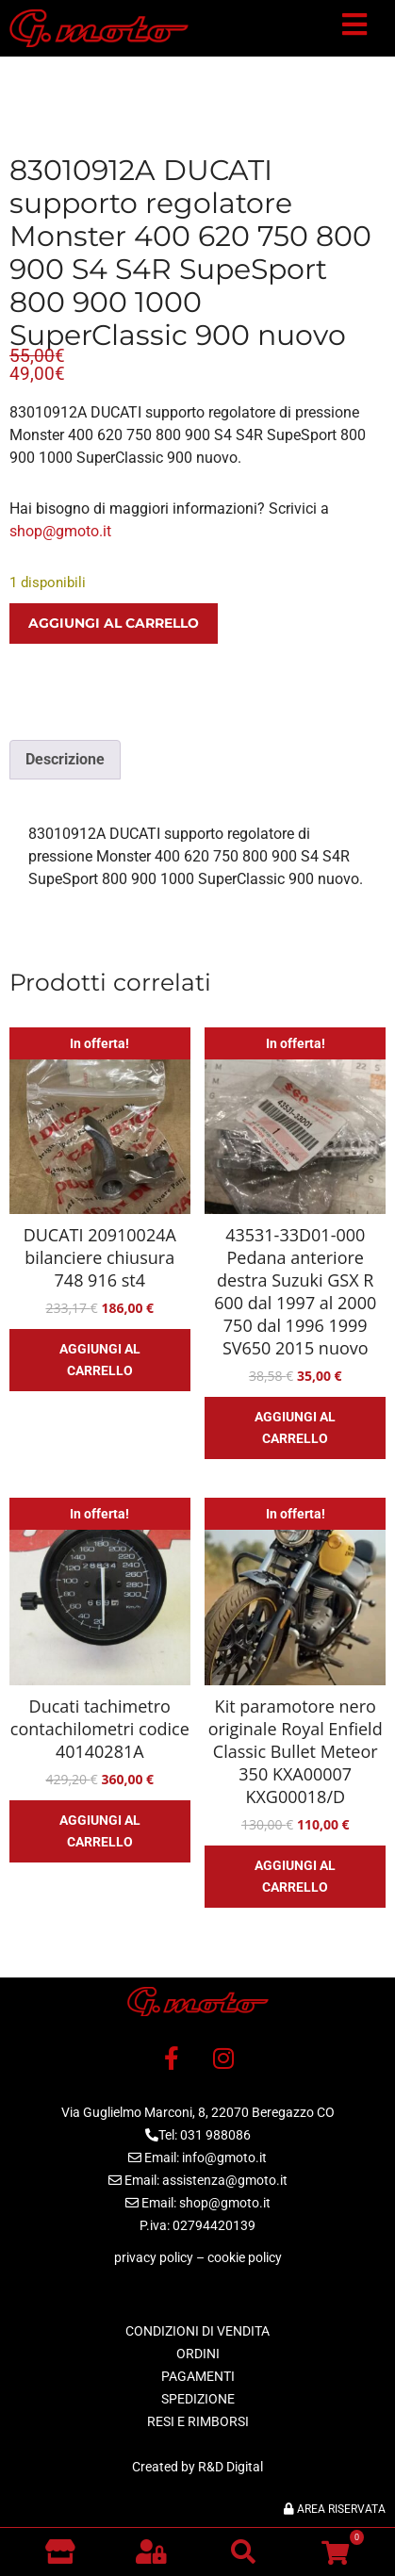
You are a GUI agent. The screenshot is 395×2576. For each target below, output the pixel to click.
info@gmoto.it (224, 2157)
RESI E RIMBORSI (198, 2421)
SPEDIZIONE (198, 2398)
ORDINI (198, 2353)
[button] (354, 28)
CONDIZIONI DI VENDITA (197, 2330)
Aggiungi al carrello (113, 623)
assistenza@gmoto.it (225, 2180)
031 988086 (215, 2134)
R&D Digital (230, 2466)
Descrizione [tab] (65, 759)
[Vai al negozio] (59, 2551)
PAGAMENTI (198, 2376)
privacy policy (153, 2257)
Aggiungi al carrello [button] (99, 1359)
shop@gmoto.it (60, 531)
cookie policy (244, 2257)
